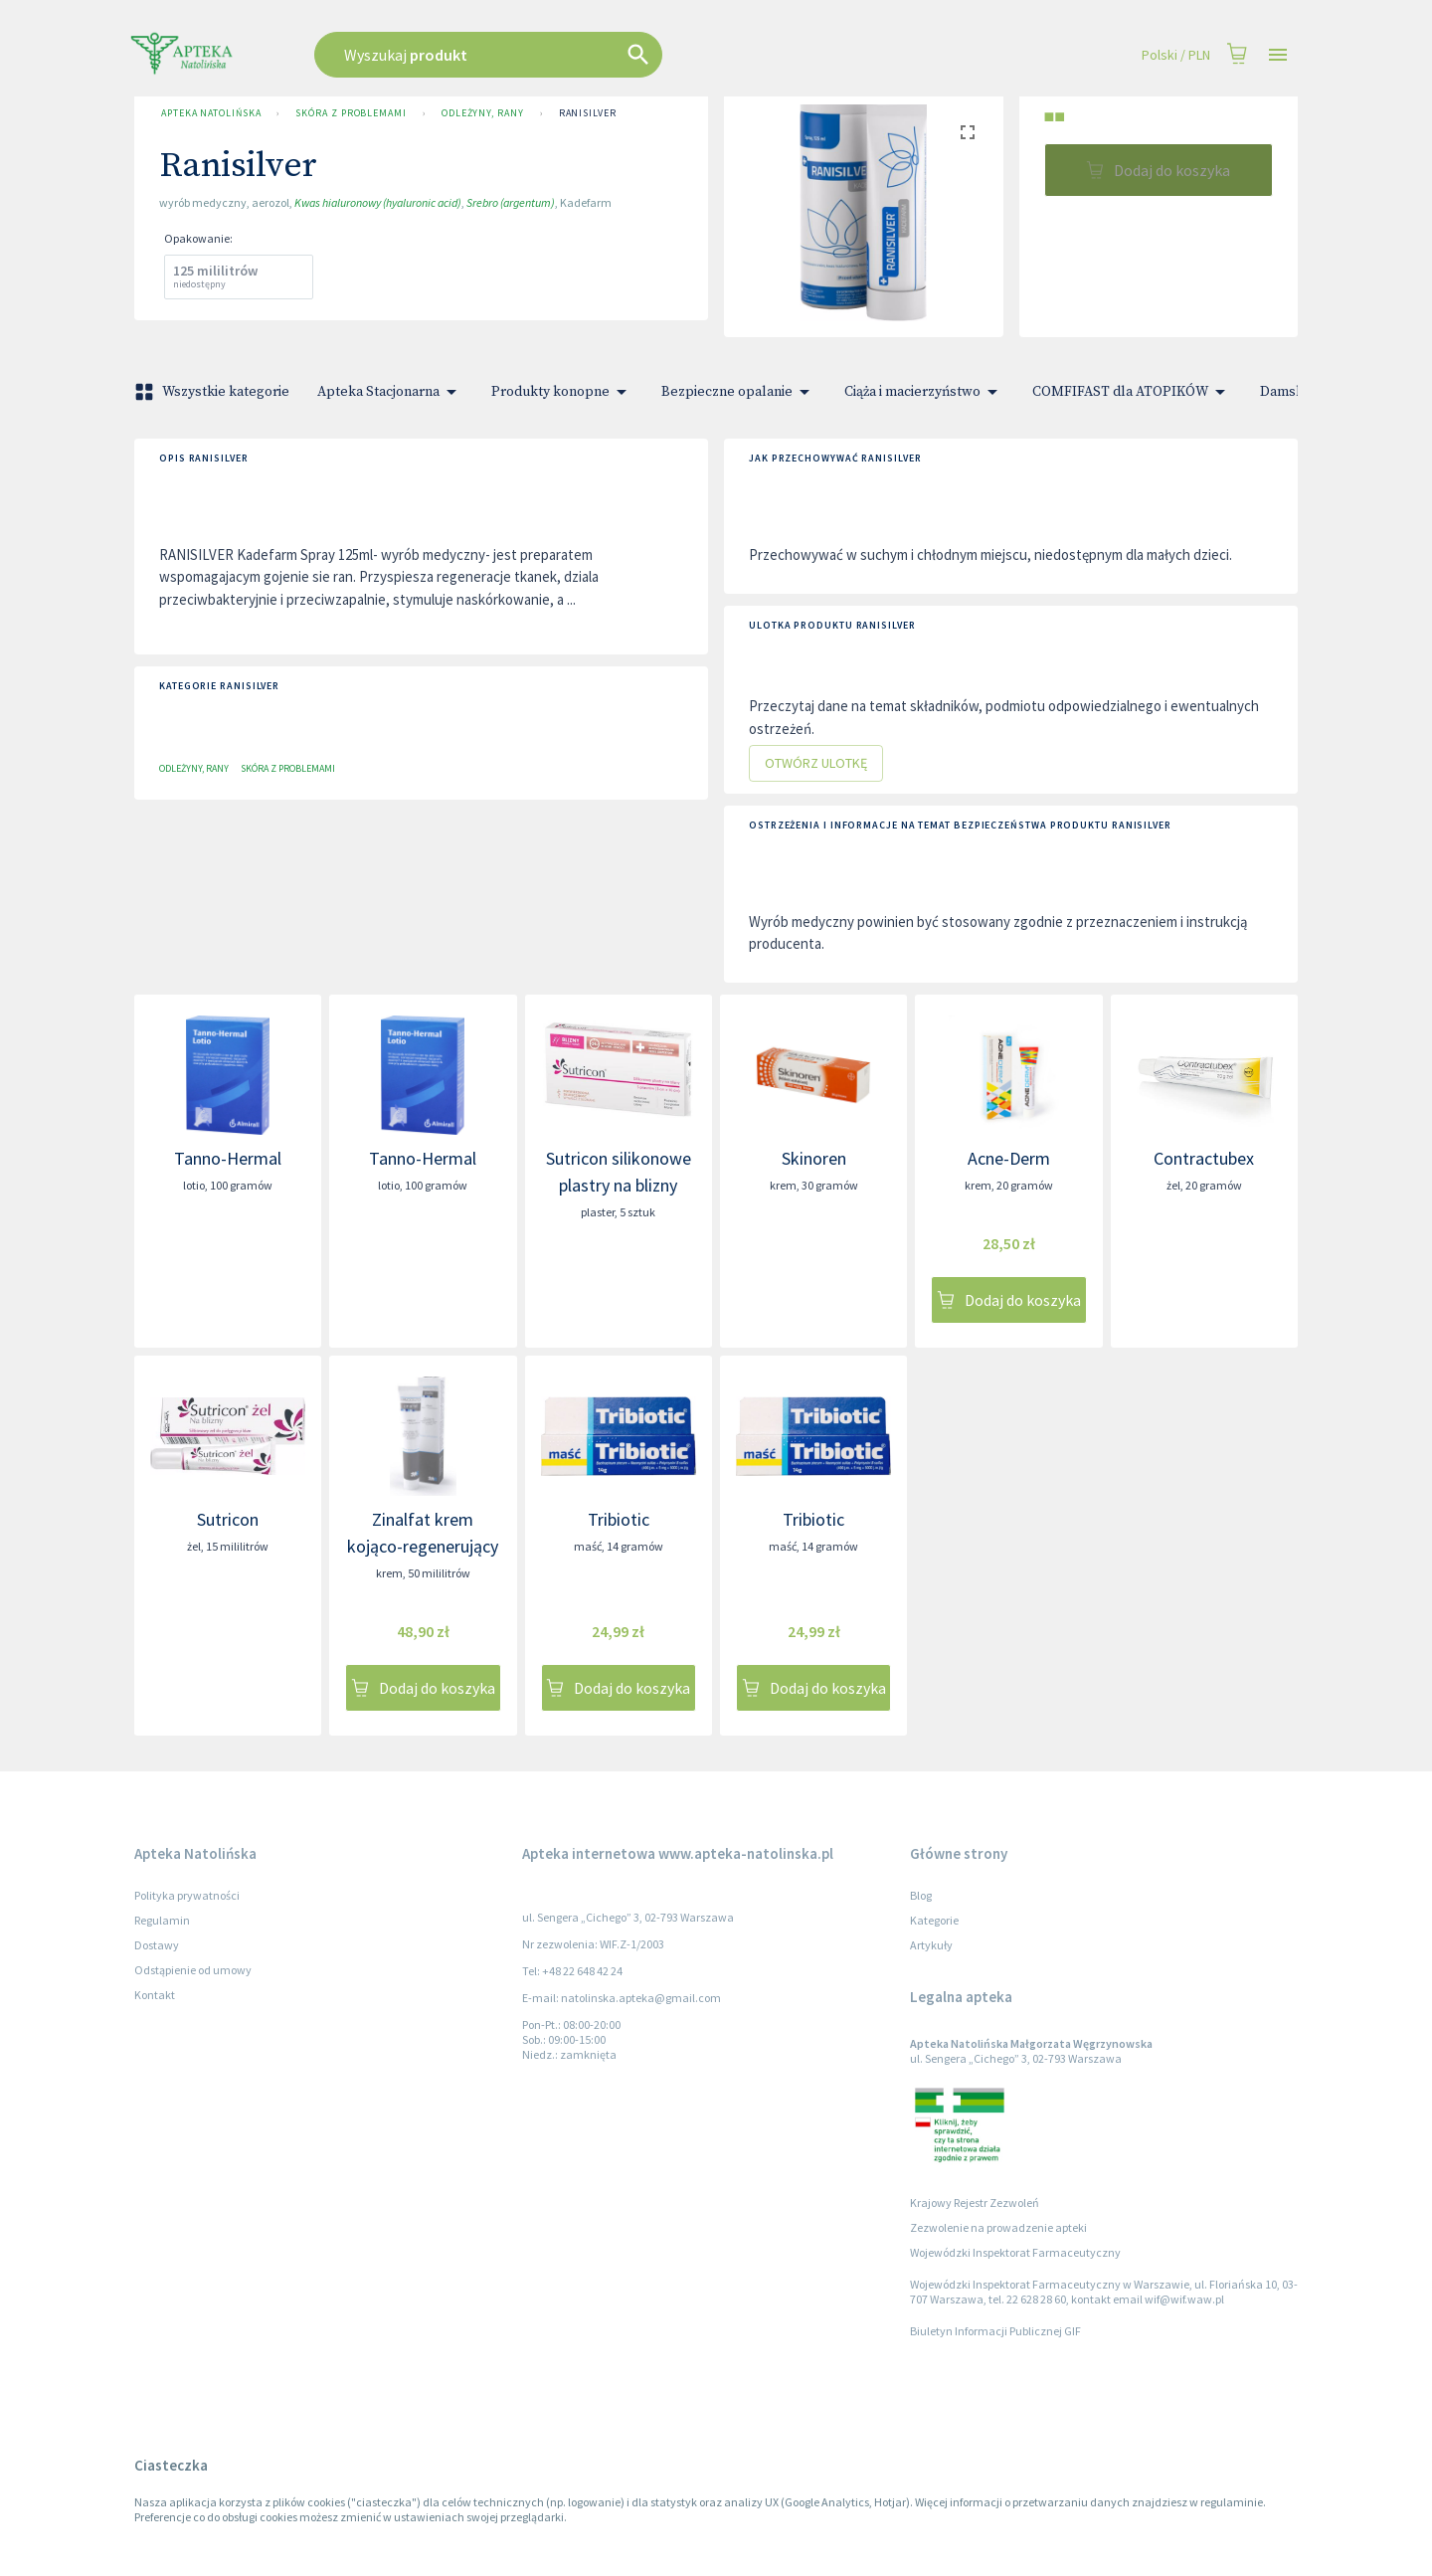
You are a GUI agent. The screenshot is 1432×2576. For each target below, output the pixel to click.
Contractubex (1204, 1158)
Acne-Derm (1009, 1158)
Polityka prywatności (187, 1895)
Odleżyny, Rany (483, 113)
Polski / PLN (1176, 55)
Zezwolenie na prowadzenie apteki (998, 2227)
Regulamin (162, 1920)
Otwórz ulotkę (816, 763)
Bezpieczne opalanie (738, 392)
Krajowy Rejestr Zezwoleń (974, 2202)
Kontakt (154, 1994)
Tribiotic (618, 1519)
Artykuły (931, 1944)
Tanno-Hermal (227, 1158)
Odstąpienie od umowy (193, 1969)
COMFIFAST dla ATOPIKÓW (1132, 392)
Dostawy (156, 1944)
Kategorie (934, 1920)
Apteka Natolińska (210, 113)
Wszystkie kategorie (213, 392)
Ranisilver (588, 113)
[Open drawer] (1278, 55)
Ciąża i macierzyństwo (924, 392)
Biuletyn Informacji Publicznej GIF (995, 2330)
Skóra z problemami (350, 113)
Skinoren (814, 1158)
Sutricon (228, 1519)
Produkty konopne (562, 392)
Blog (921, 1895)
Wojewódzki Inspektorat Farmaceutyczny (1015, 2252)
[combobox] (588, 55)
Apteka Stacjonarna (390, 392)
